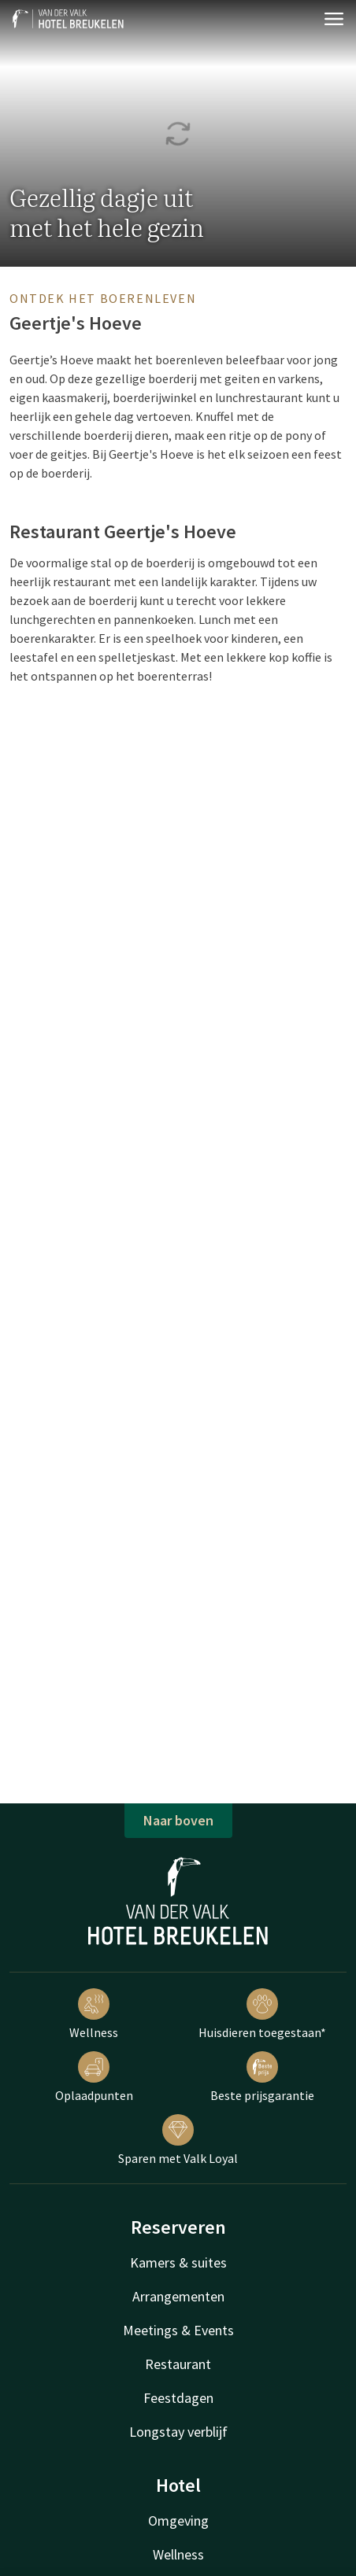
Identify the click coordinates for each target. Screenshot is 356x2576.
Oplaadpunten (94, 2077)
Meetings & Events (178, 2330)
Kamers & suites (178, 2262)
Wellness (93, 2014)
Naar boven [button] (178, 1820)
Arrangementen (178, 2296)
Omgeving (178, 2520)
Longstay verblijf (178, 2432)
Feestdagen (178, 2398)
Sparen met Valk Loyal (178, 2140)
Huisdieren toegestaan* (262, 2014)
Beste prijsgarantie (262, 2077)
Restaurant (178, 2364)
